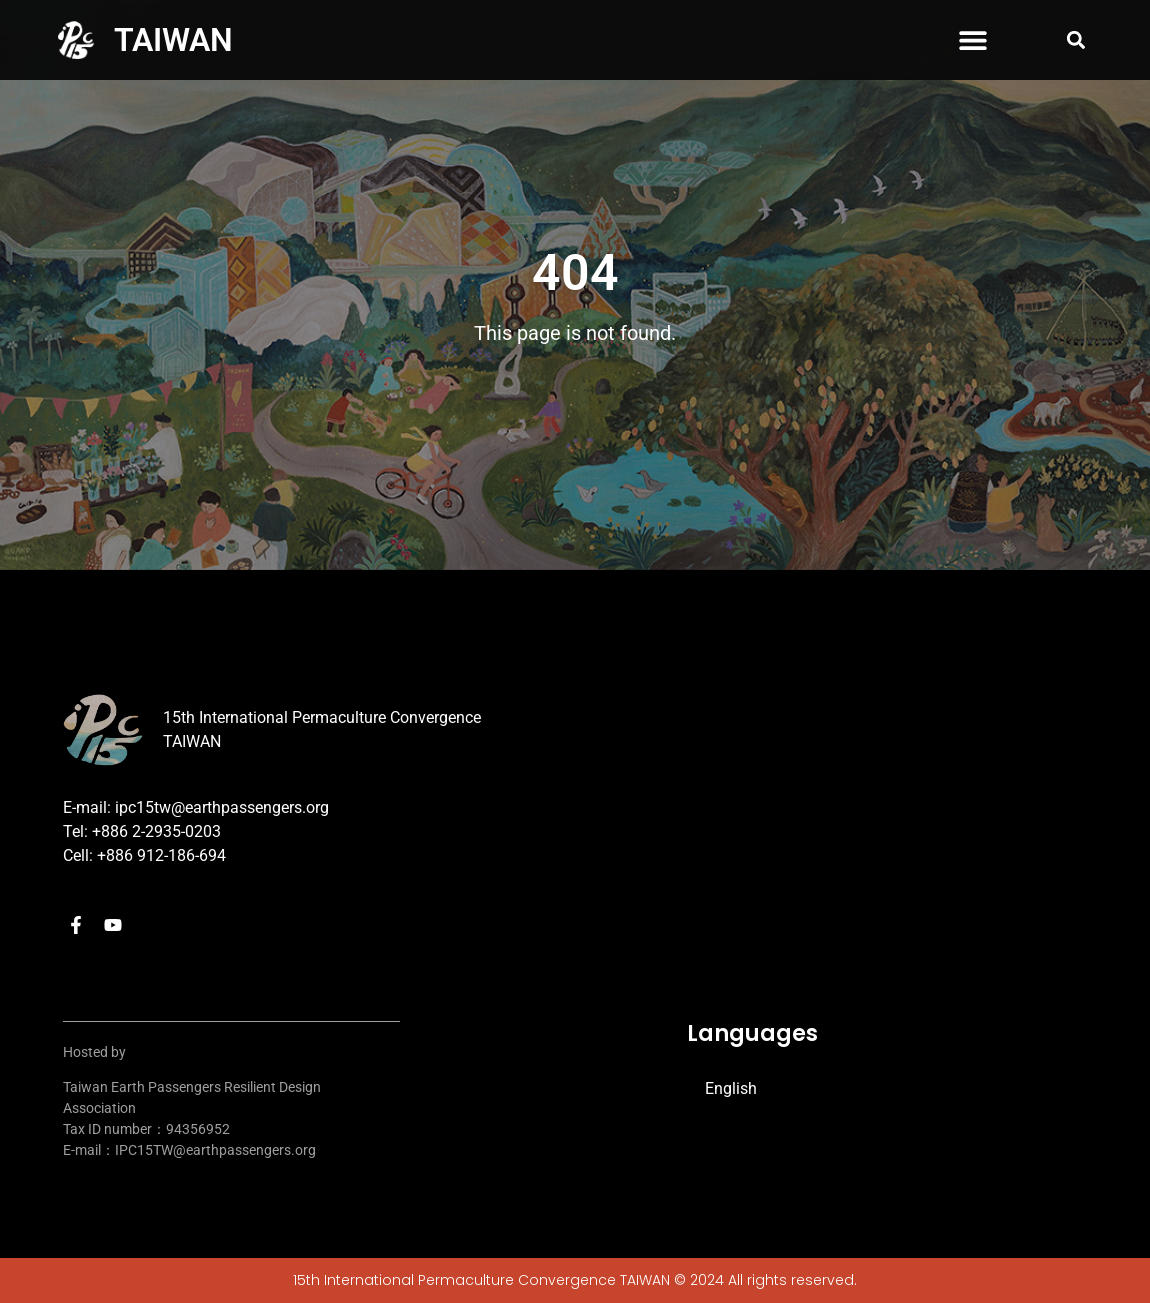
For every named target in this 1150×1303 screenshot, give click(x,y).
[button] (973, 40)
